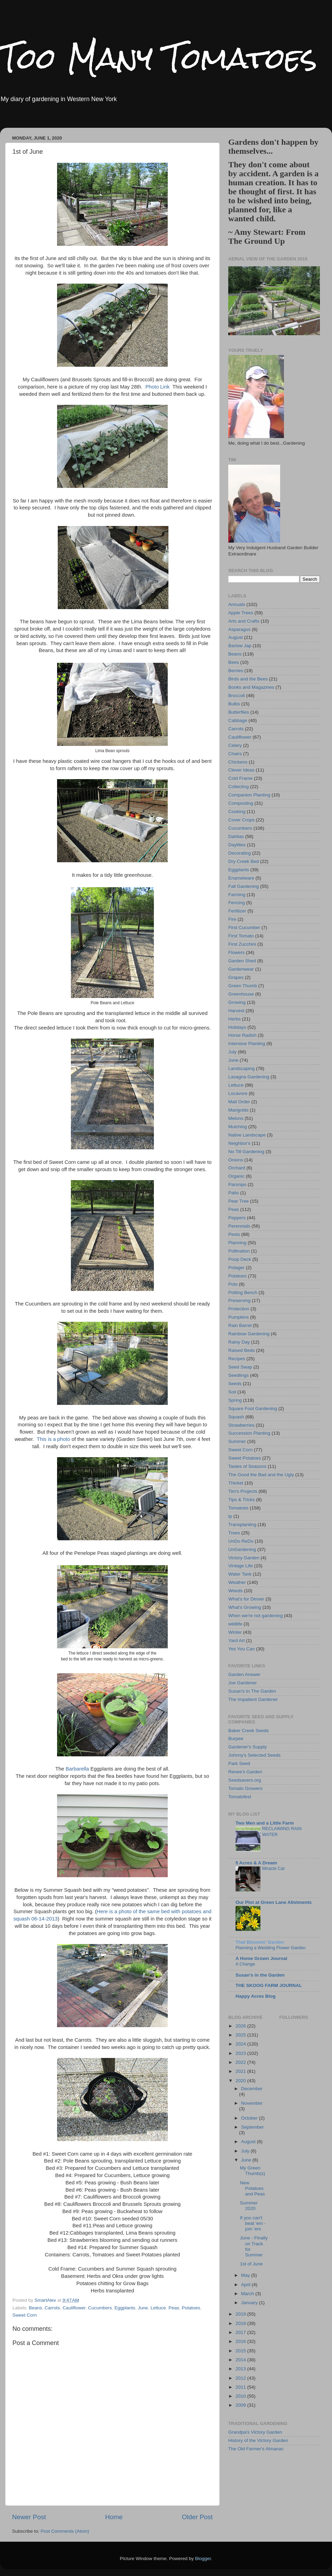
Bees (233, 662)
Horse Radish (242, 1035)
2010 (241, 2396)
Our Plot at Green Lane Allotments (274, 1902)
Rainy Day (239, 1342)
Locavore (238, 1093)
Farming (237, 894)
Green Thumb (242, 985)
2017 (241, 2332)
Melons (235, 1118)
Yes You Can (241, 1648)
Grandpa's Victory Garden (255, 2432)
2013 (241, 2368)
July (232, 1051)
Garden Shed (242, 960)
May (246, 2275)
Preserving (239, 1300)
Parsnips (237, 1184)
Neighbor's (239, 1143)
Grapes (235, 977)
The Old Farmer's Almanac (256, 2448)
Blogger (203, 2558)
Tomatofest (239, 1796)
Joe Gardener (242, 1682)
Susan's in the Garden (260, 1975)
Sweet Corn (24, 2315)
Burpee (235, 1738)
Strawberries (241, 1425)
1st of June (251, 2263)
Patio (233, 1192)
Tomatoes (238, 1507)
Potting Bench (242, 1292)
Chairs (235, 753)
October (250, 2118)
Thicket (235, 1483)
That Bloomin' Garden (260, 1942)
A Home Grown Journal (261, 1958)
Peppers (237, 1217)
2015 (241, 2350)
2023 (241, 2053)
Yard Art (236, 1640)
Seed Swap (240, 1367)
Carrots (52, 2307)
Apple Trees (240, 612)
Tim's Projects (242, 1491)
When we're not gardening (255, 1615)
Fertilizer (237, 910)
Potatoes (191, 2307)
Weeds (235, 1590)
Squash (236, 1416)
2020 (241, 2080)
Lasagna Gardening (248, 1076)
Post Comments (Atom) (65, 2531)
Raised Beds (241, 1350)
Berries (235, 670)
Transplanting (242, 1524)
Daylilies (237, 844)
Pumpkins (238, 1317)
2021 (241, 2071)
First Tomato (241, 935)
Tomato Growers (245, 1788)
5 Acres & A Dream (256, 1862)
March (248, 2293)
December (251, 2088)
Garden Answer (244, 1674)
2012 (241, 2378)
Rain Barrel (240, 1325)
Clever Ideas (241, 770)
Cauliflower (74, 2307)
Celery (235, 745)
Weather (237, 1582)
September (252, 2127)
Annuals (236, 604)
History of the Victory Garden (258, 2440)
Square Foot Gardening (252, 1408)
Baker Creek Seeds (248, 1730)
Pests (234, 1234)
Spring (235, 1400)
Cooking (237, 811)
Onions (235, 1159)
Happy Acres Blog (256, 1996)
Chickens (238, 762)
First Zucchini (242, 944)
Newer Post (29, 2517)
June (143, 2307)
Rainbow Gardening (248, 1333)
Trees (234, 1532)
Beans (35, 2307)
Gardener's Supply (247, 1746)
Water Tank (240, 1574)
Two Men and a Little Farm (265, 1823)
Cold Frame (240, 778)
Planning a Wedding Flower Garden (271, 1947)
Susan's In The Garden (252, 1691)
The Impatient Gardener (253, 1699)
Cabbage (237, 720)
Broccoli (236, 695)
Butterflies (238, 712)
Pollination (239, 1251)
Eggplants (124, 2307)
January (250, 2302)
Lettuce (158, 2307)
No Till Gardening (246, 1151)
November (251, 2103)
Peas (173, 2307)
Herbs (234, 1019)
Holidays (237, 1027)
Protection (238, 1308)
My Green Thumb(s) (252, 2170)
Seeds (234, 1383)
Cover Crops (241, 819)
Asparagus (239, 629)
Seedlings (238, 1375)
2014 (241, 2359)
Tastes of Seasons (247, 1466)
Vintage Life (240, 1565)
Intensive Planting (246, 1043)
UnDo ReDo (240, 1541)
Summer (237, 1441)
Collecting (238, 786)
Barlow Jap (239, 645)
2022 (241, 2062)
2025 (241, 2035)
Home (113, 2517)
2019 (241, 2314)
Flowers (236, 952)
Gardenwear (241, 969)
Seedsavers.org (244, 1780)
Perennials (239, 1226)
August (235, 637)
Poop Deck (239, 1259)
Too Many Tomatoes (158, 58)
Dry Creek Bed (243, 861)
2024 (241, 2044)
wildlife (235, 1623)
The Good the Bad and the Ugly (261, 1474)
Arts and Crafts (243, 621)
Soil (232, 1391)
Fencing (236, 902)
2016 (241, 2341)
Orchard (236, 1167)
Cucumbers (100, 2307)
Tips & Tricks (241, 1499)
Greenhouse (241, 994)
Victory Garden (243, 1557)
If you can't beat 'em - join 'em (253, 2223)
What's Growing (244, 1607)
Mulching (237, 1126)
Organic (236, 1176)
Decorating (239, 853)
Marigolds (238, 1110)
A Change (245, 1964)
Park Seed (239, 1763)
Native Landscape (247, 1135)
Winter (235, 1632)
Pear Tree (238, 1201)
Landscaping (241, 1068)
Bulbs (234, 703)
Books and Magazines (251, 687)
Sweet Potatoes (244, 1458)
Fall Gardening (243, 886)
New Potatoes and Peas (252, 2188)
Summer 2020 (249, 2205)
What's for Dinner (246, 1599)
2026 (241, 2026)
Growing (237, 1002)
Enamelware (241, 878)
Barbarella (77, 1769)
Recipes (236, 1358)
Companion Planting (249, 794)
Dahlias (236, 836)
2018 (241, 2323)
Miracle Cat (273, 1868)
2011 (241, 2387)
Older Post (197, 2517)
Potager (236, 1267)
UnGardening (242, 1549)
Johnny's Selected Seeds (254, 1755)
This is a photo (53, 1439)
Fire (232, 919)
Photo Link (157, 387)
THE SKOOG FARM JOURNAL (269, 1985)
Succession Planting (249, 1433)
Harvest (236, 1010)
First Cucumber (244, 927)
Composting (240, 803)
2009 (241, 2405)
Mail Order (239, 1101)
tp (230, 1516)
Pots (233, 1284)
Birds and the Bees (248, 678)
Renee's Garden (245, 1771)
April (246, 2284)
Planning (237, 1242)
